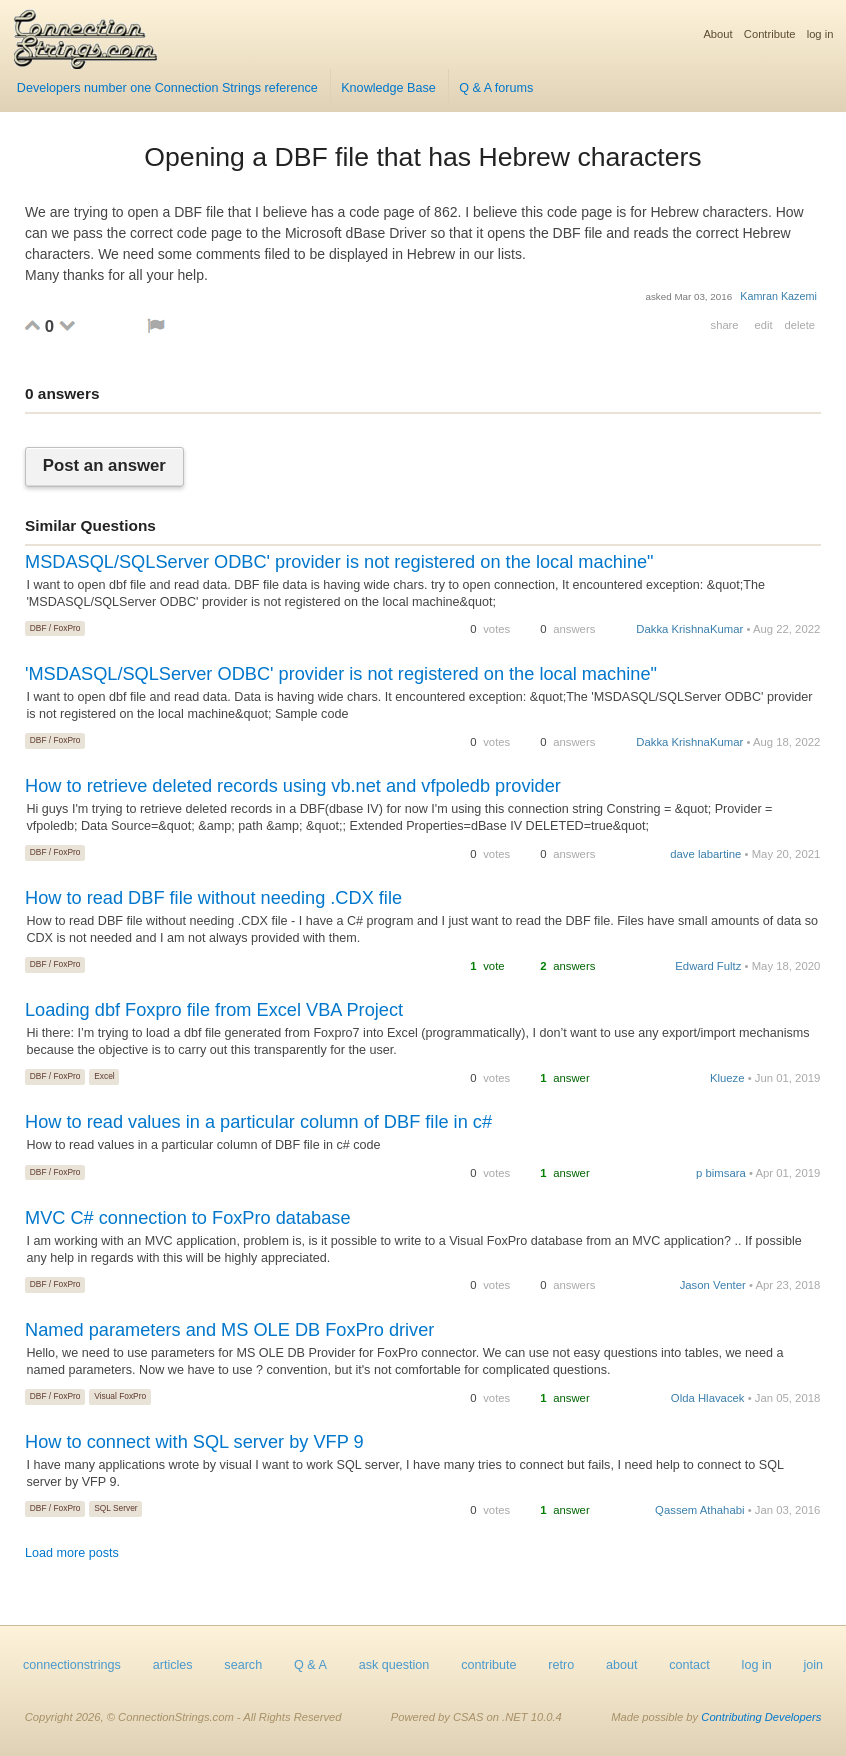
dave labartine (705, 854)
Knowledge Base (388, 88)
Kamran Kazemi (778, 296)
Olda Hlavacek (708, 1398)
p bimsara (721, 1173)
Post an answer (104, 466)
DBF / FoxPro (55, 628)
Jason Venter (713, 1285)
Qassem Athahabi (699, 1510)
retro (561, 1665)
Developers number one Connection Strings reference (167, 88)
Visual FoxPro (120, 1396)
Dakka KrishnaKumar (689, 629)
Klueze (727, 1078)
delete (800, 325)
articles (173, 1665)
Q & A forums (496, 88)
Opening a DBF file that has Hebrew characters (422, 157)
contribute (488, 1665)
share (725, 325)
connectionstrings (72, 1665)
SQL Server (115, 1508)
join (814, 1665)
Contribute (770, 34)
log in (820, 34)
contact (689, 1665)
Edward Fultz (708, 966)
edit (763, 325)
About (717, 34)
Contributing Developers (761, 1717)
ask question (394, 1665)
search (243, 1665)
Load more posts (72, 1553)
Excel (104, 1076)
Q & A (310, 1665)
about (622, 1665)
